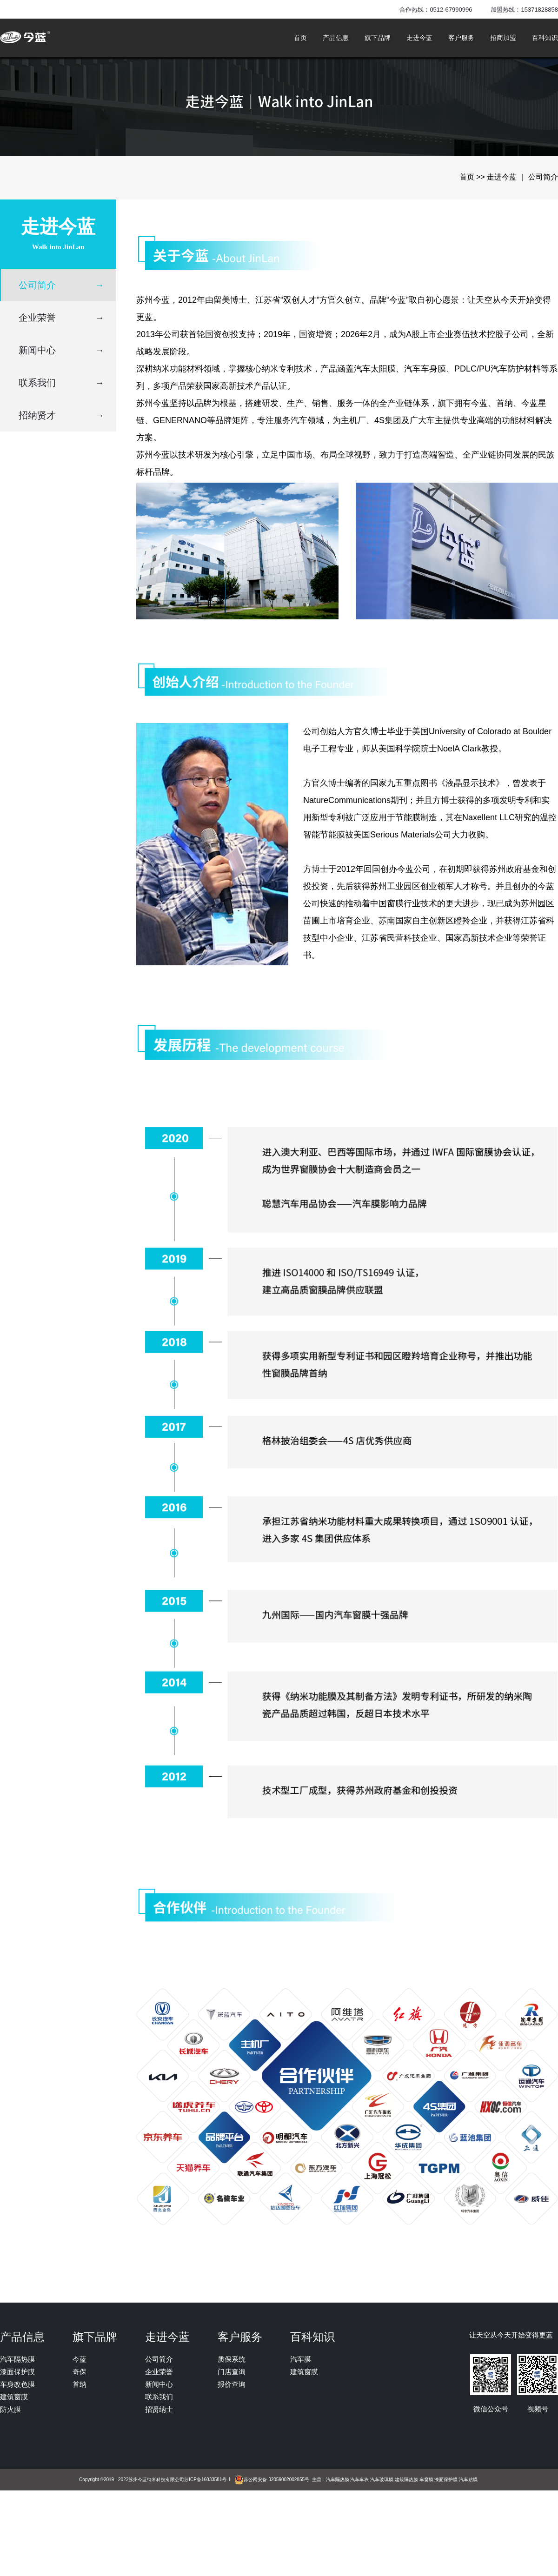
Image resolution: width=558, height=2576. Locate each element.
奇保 (79, 2372)
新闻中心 (61, 350)
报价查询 (232, 2384)
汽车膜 (300, 2359)
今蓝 (79, 2359)
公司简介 (61, 285)
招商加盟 (503, 37)
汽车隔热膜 (17, 2359)
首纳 (79, 2384)
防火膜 (10, 2409)
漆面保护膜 (17, 2372)
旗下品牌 (378, 37)
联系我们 (61, 383)
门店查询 (232, 2372)
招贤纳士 (159, 2409)
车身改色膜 (17, 2384)
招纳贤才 (61, 415)
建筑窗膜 (14, 2397)
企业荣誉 (61, 317)
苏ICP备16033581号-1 (207, 2479)
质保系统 (232, 2359)
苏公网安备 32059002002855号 (276, 2479)
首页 (300, 37)
